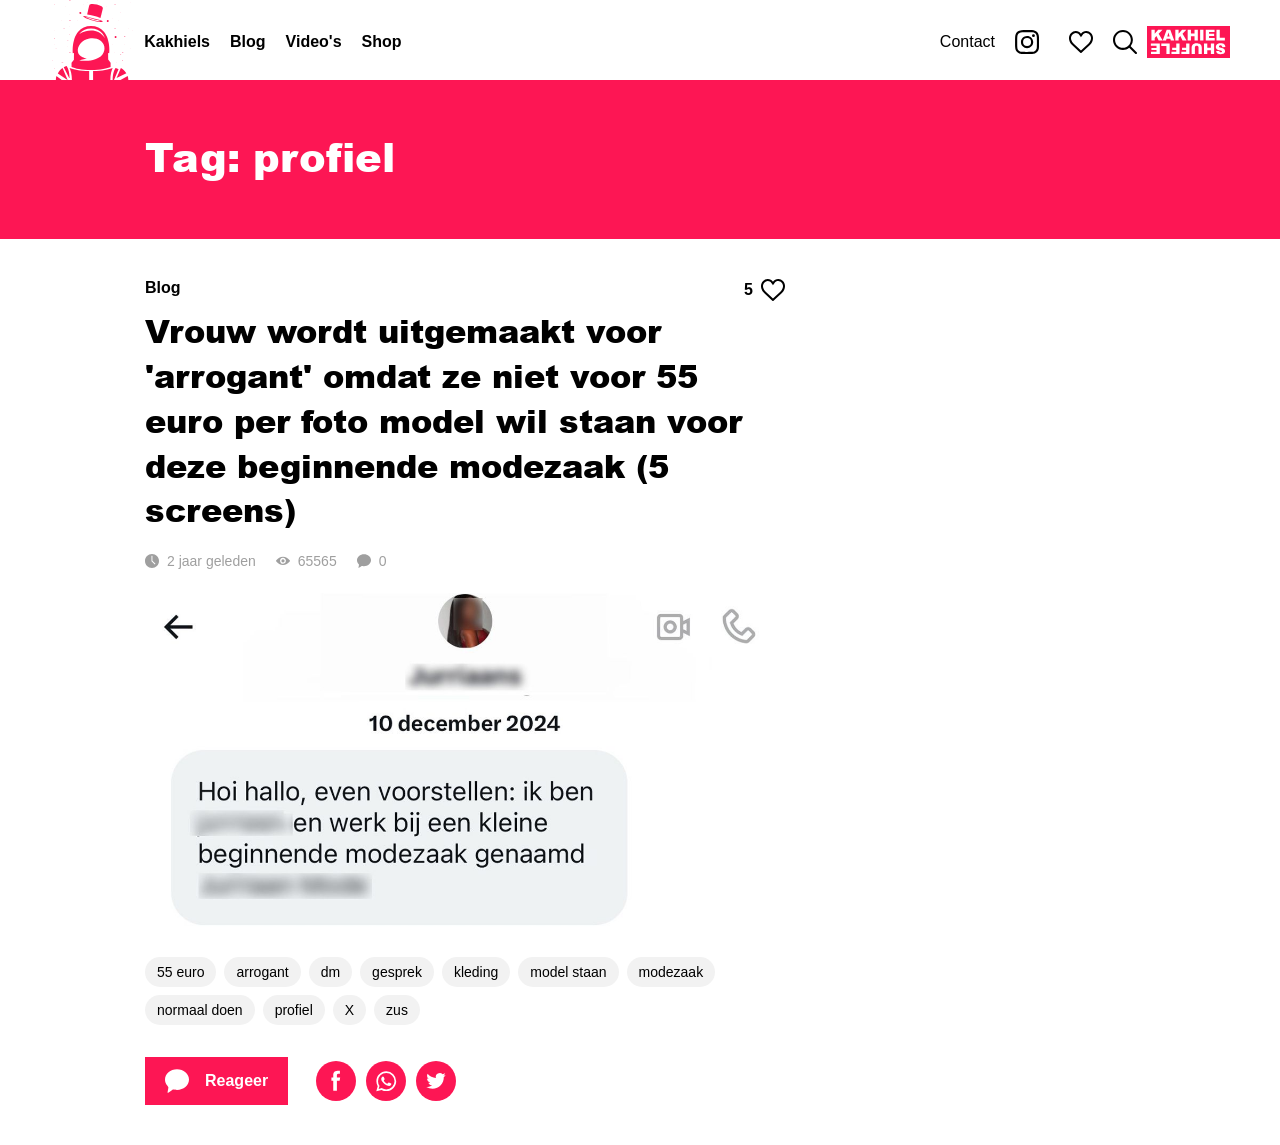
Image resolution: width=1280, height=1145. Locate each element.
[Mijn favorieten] (1081, 42)
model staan (568, 972)
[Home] (92, 42)
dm (330, 972)
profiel (294, 1010)
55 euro (180, 972)
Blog (248, 41)
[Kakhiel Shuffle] (1188, 42)
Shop (382, 41)
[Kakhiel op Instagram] (1027, 42)
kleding (476, 972)
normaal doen (200, 1010)
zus (397, 1010)
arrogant (262, 972)
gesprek (397, 972)
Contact (967, 41)
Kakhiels (177, 41)
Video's (314, 41)
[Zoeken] (1125, 42)
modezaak (671, 972)
